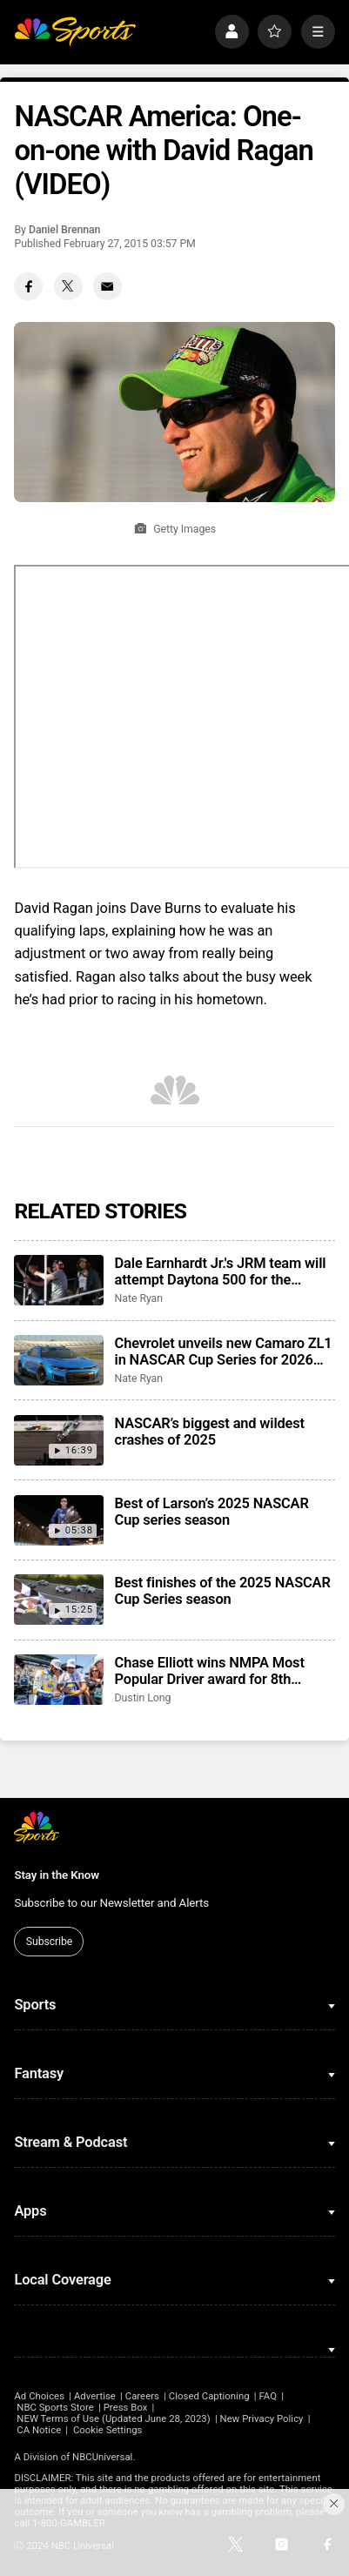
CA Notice (39, 2430)
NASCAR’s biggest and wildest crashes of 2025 (210, 1431)
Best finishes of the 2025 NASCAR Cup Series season (223, 1590)
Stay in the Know (56, 1875)
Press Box (126, 2407)
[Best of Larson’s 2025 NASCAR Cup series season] (59, 1520)
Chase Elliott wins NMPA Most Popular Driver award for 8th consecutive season (210, 1670)
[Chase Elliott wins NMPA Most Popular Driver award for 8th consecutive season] (59, 1679)
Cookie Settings (108, 2430)
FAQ (267, 2396)
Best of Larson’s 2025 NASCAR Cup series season (212, 1511)
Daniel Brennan (65, 230)
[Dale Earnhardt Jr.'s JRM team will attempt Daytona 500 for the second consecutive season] (59, 1280)
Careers (142, 2396)
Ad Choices (39, 2396)
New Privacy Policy (262, 2419)
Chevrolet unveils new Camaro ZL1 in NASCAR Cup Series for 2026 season (223, 1351)
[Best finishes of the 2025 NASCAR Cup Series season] (59, 1599)
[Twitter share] (68, 286)
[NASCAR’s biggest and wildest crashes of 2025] (59, 1440)
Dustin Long (143, 1698)
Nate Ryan (139, 1298)
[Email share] (107, 286)
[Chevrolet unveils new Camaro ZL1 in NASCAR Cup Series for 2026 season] (59, 1360)
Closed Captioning (209, 2396)
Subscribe (49, 1941)
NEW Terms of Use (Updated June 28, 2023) (113, 2419)
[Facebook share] (28, 286)
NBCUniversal (102, 2457)
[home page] (75, 32)
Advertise (95, 2396)
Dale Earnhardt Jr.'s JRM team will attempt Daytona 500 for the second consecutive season (220, 1271)
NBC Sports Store (55, 2407)
